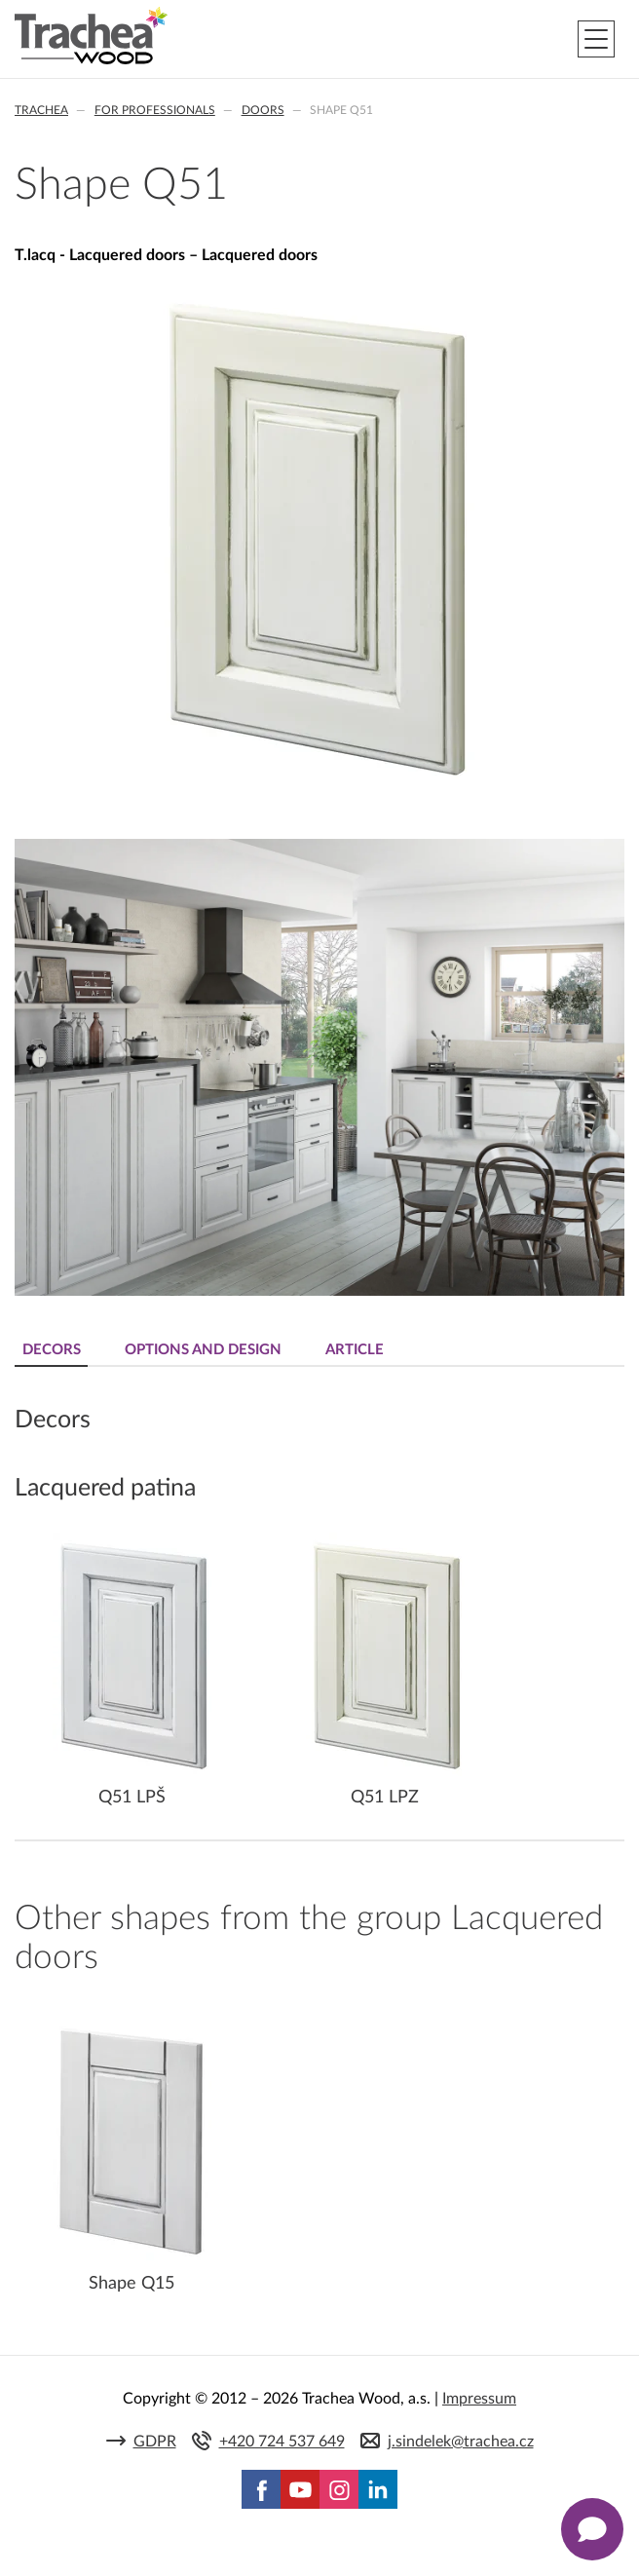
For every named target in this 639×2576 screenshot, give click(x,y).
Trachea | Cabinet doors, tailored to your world (91, 36)
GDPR (154, 2441)
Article (354, 1350)
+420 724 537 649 (282, 2441)
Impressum (479, 2398)
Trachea (41, 110)
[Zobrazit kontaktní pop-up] (592, 2529)
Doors (263, 110)
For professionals (154, 110)
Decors (51, 1350)
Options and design (203, 1350)
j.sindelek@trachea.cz (461, 2441)
